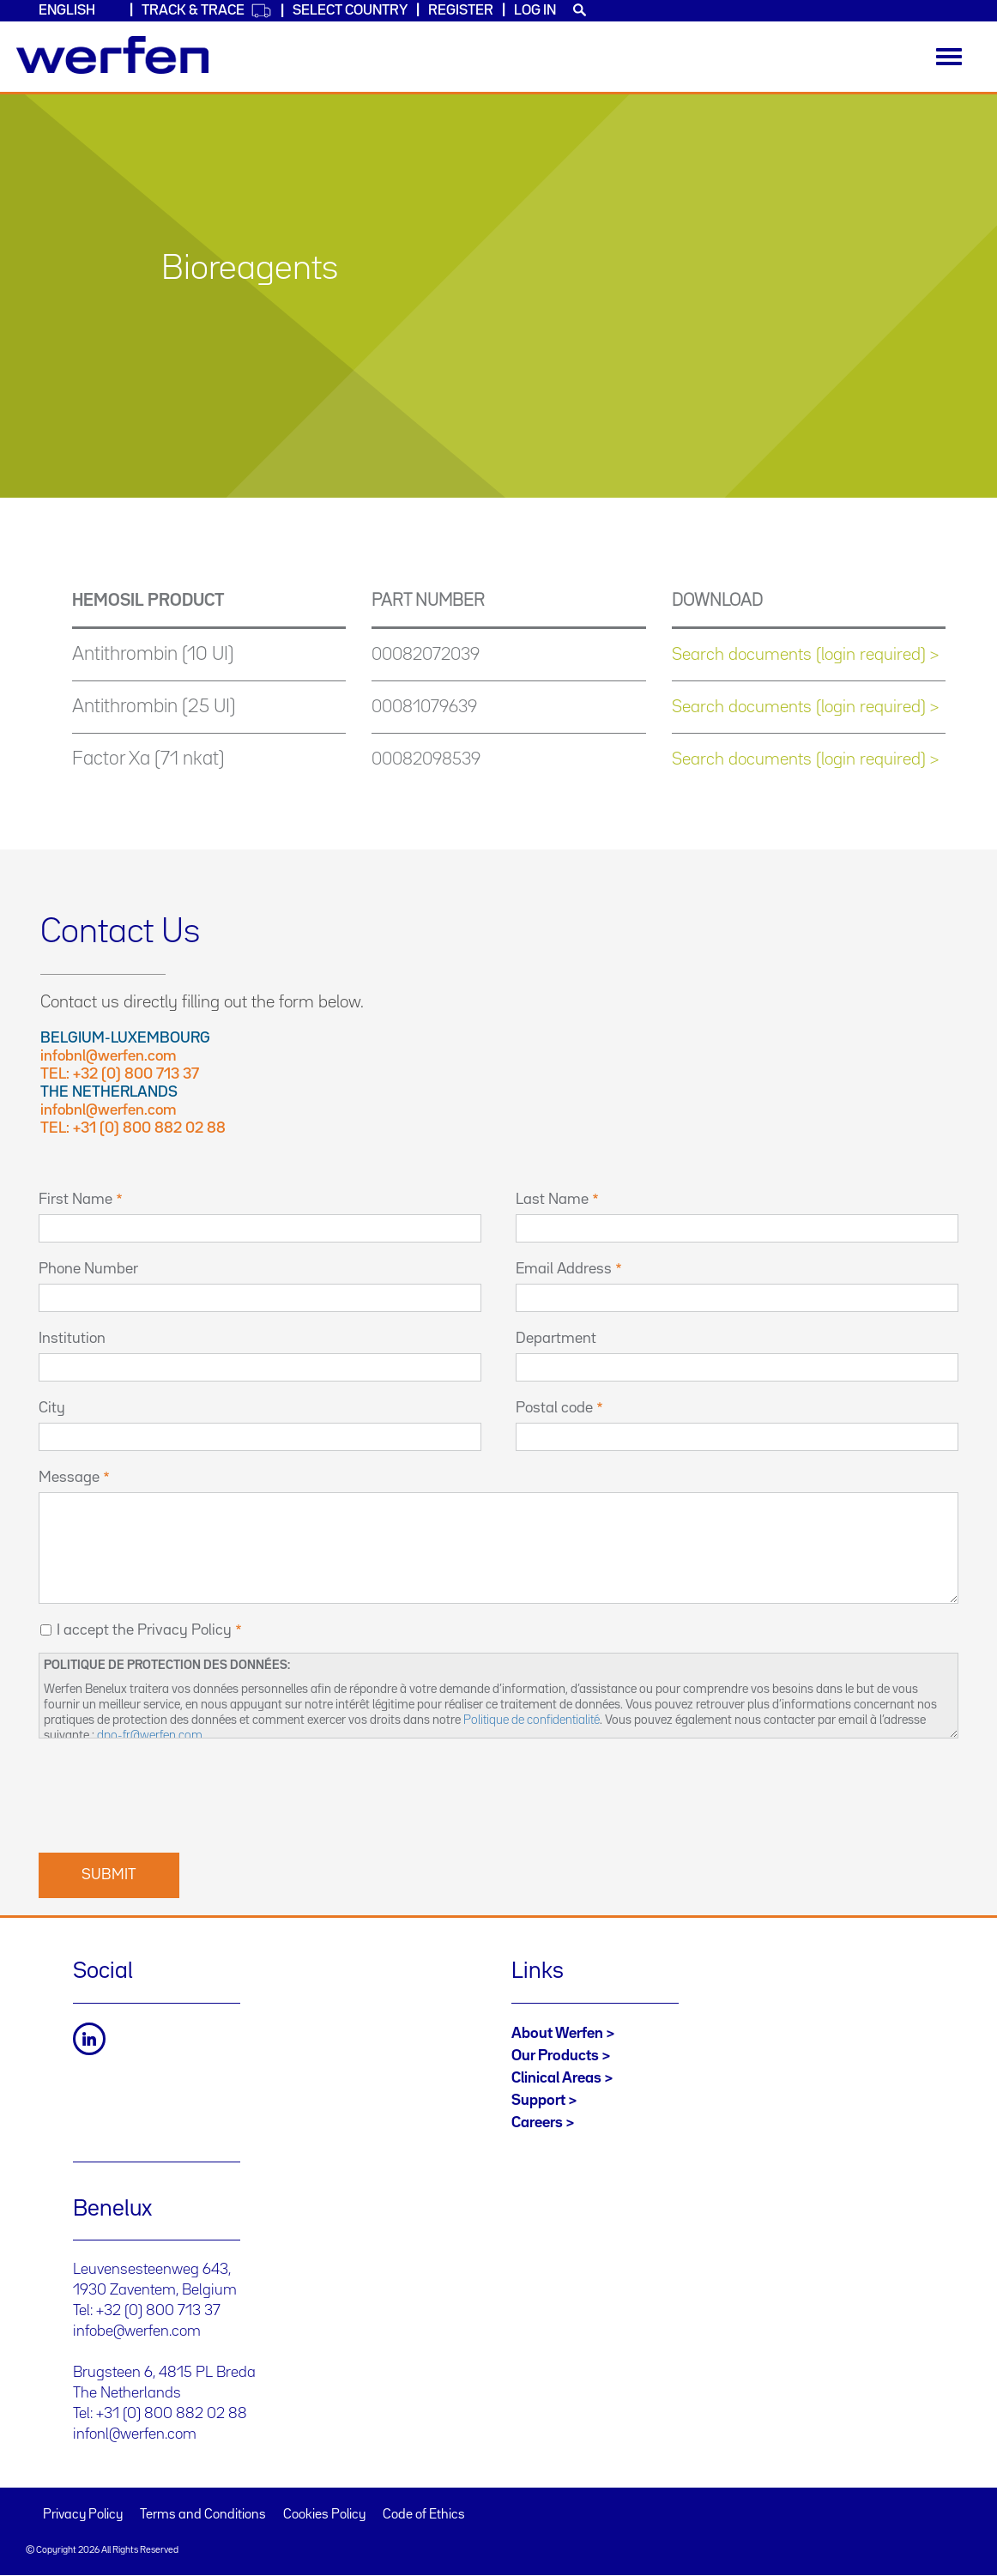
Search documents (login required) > (805, 654)
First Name (75, 1199)
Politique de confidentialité (531, 1720)
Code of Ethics (424, 2515)
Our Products (555, 2056)
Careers (537, 2123)
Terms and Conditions (203, 2515)
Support (538, 2100)
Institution (72, 1338)
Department (556, 1338)
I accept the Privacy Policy (144, 1630)
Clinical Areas (556, 2078)
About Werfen (557, 2034)
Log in (535, 10)
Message (69, 1478)
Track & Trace (207, 10)
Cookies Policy (324, 2515)
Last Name (552, 1199)
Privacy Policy (83, 2515)
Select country (350, 10)
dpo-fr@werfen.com (149, 1735)
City (52, 1408)
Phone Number (88, 1269)
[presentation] (169, 1793)
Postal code (554, 1408)
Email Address (564, 1269)
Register (460, 10)
